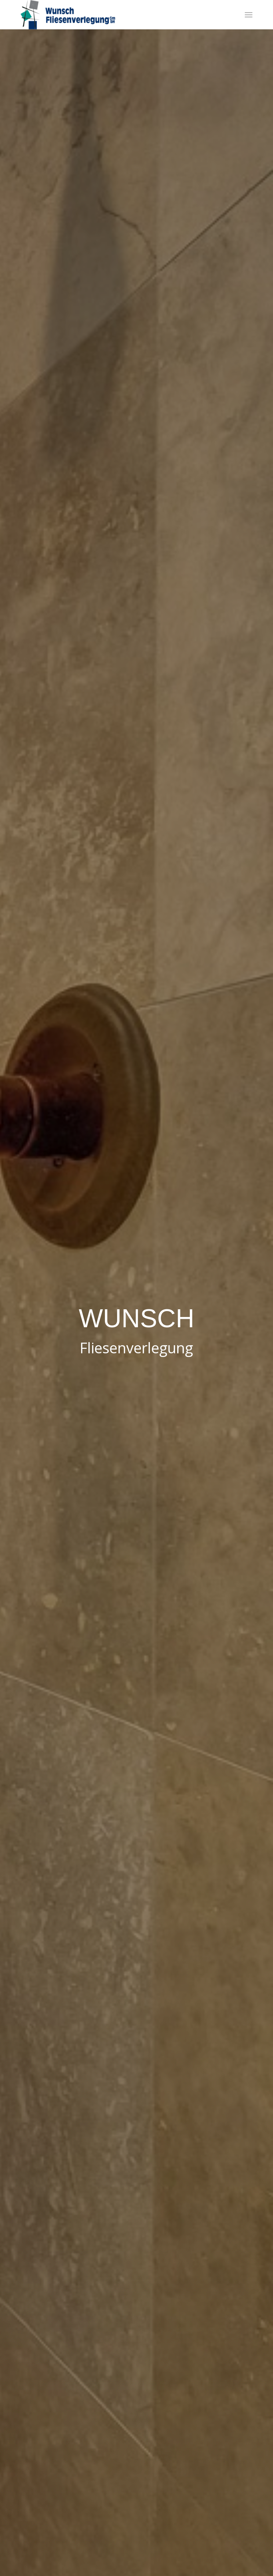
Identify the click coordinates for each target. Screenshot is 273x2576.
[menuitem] (248, 14)
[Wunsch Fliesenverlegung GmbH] (113, 14)
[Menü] (248, 14)
